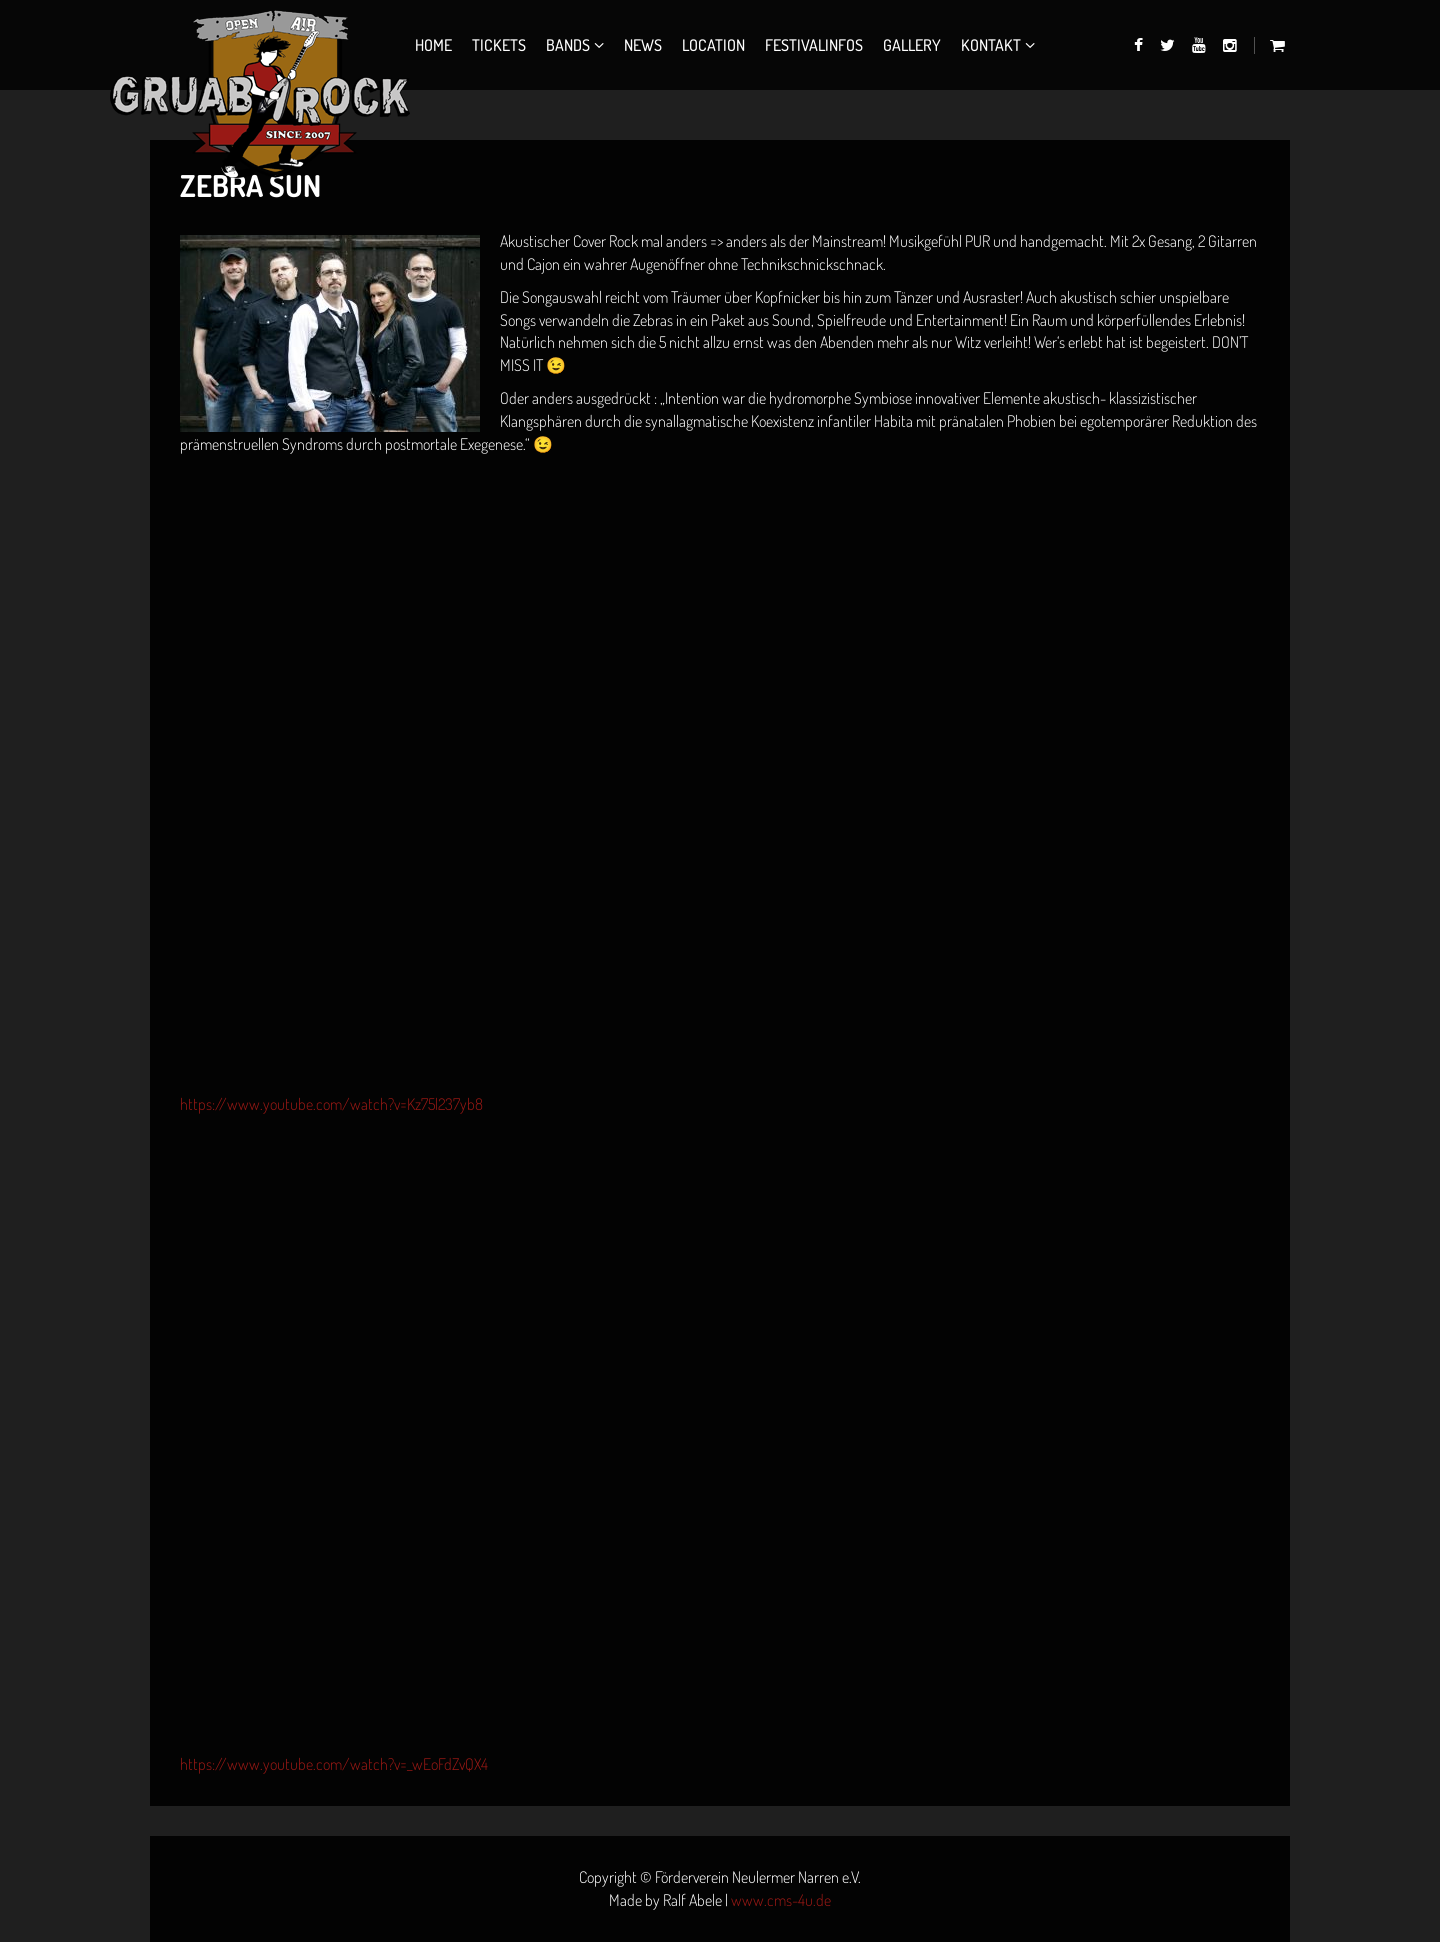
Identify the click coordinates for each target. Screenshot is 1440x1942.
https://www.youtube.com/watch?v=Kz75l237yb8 (331, 1104)
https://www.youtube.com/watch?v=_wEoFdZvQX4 (334, 1764)
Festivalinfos (814, 45)
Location (713, 45)
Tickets (499, 45)
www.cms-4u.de (781, 1900)
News (643, 45)
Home (433, 45)
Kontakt (991, 45)
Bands (568, 45)
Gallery (912, 45)
